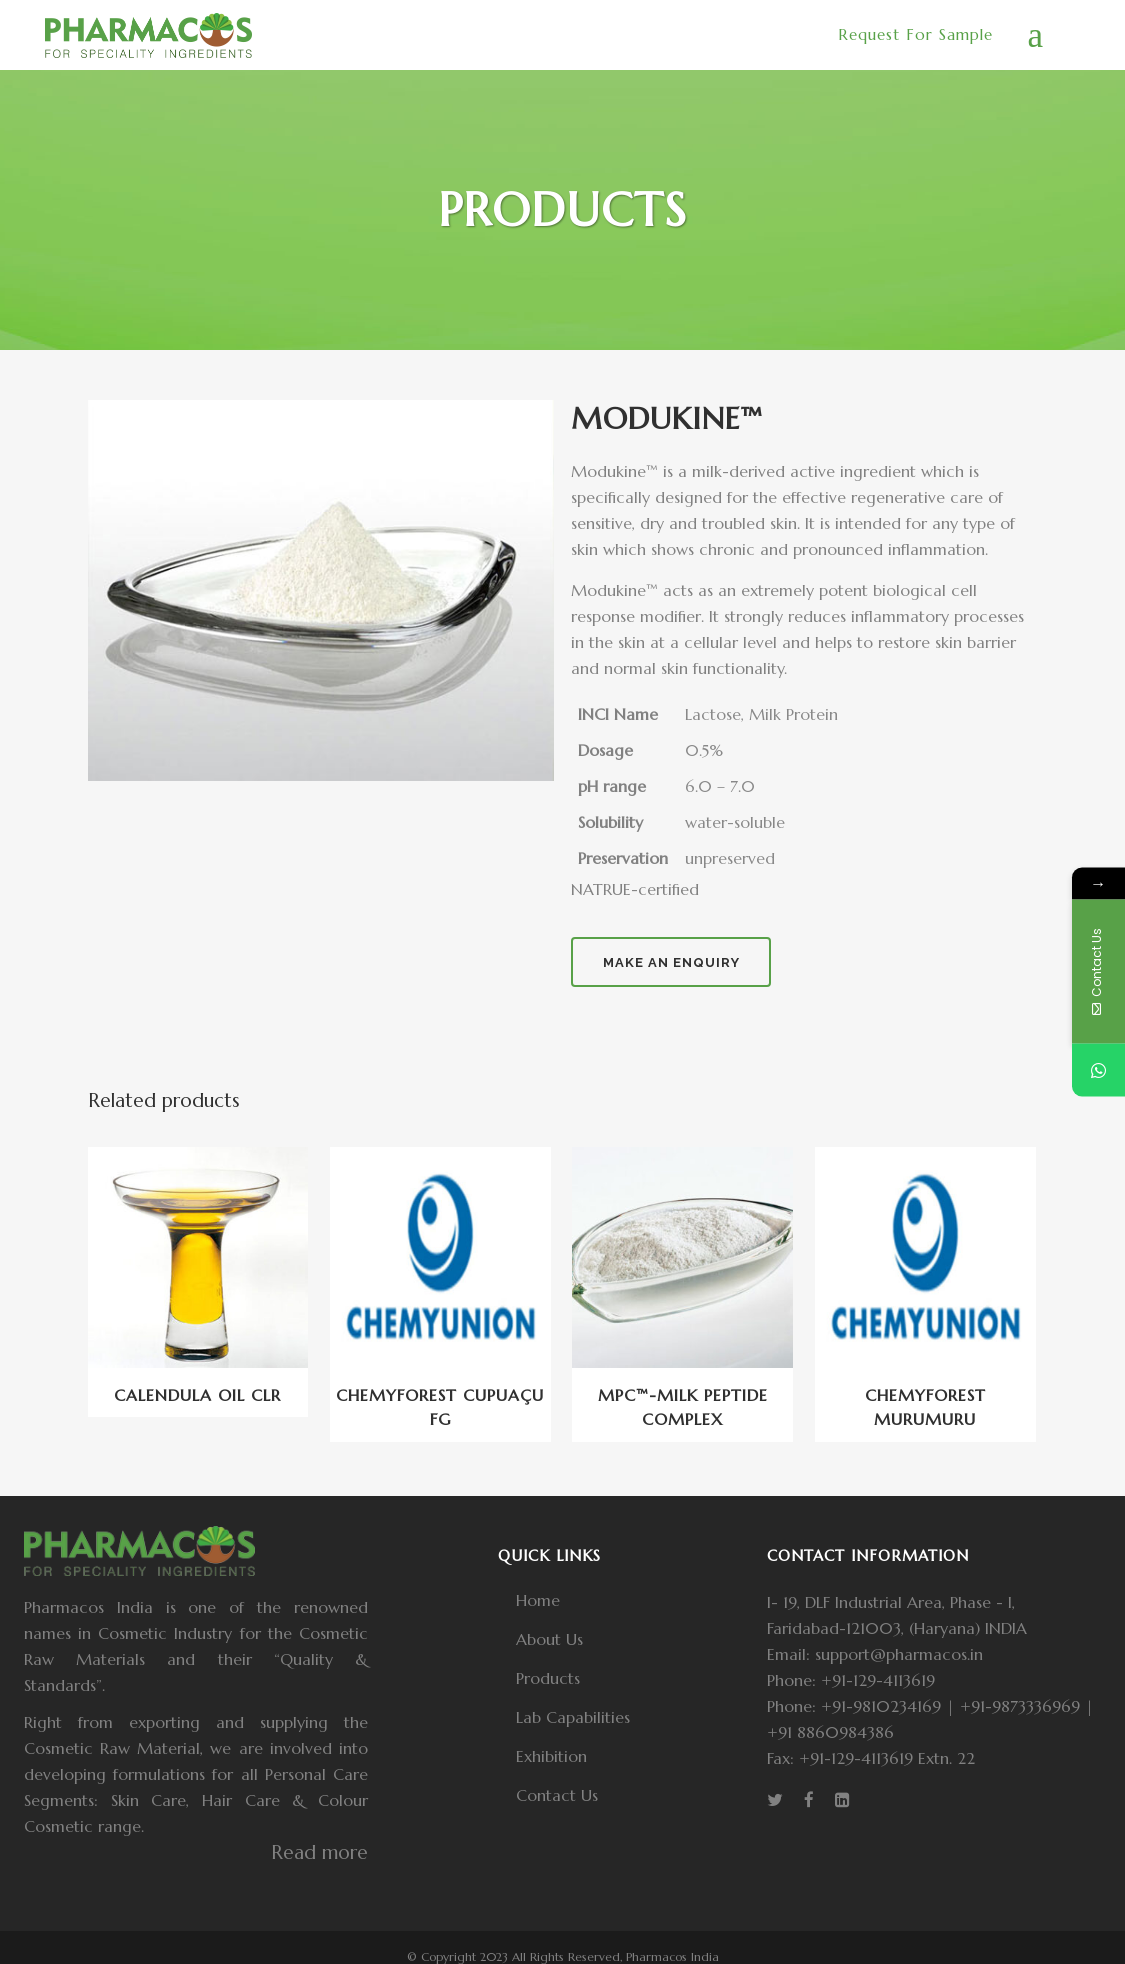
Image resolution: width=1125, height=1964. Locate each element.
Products (548, 1678)
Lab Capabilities (573, 1717)
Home (538, 1600)
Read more (319, 1852)
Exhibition (551, 1756)
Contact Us (557, 1795)
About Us (549, 1639)
